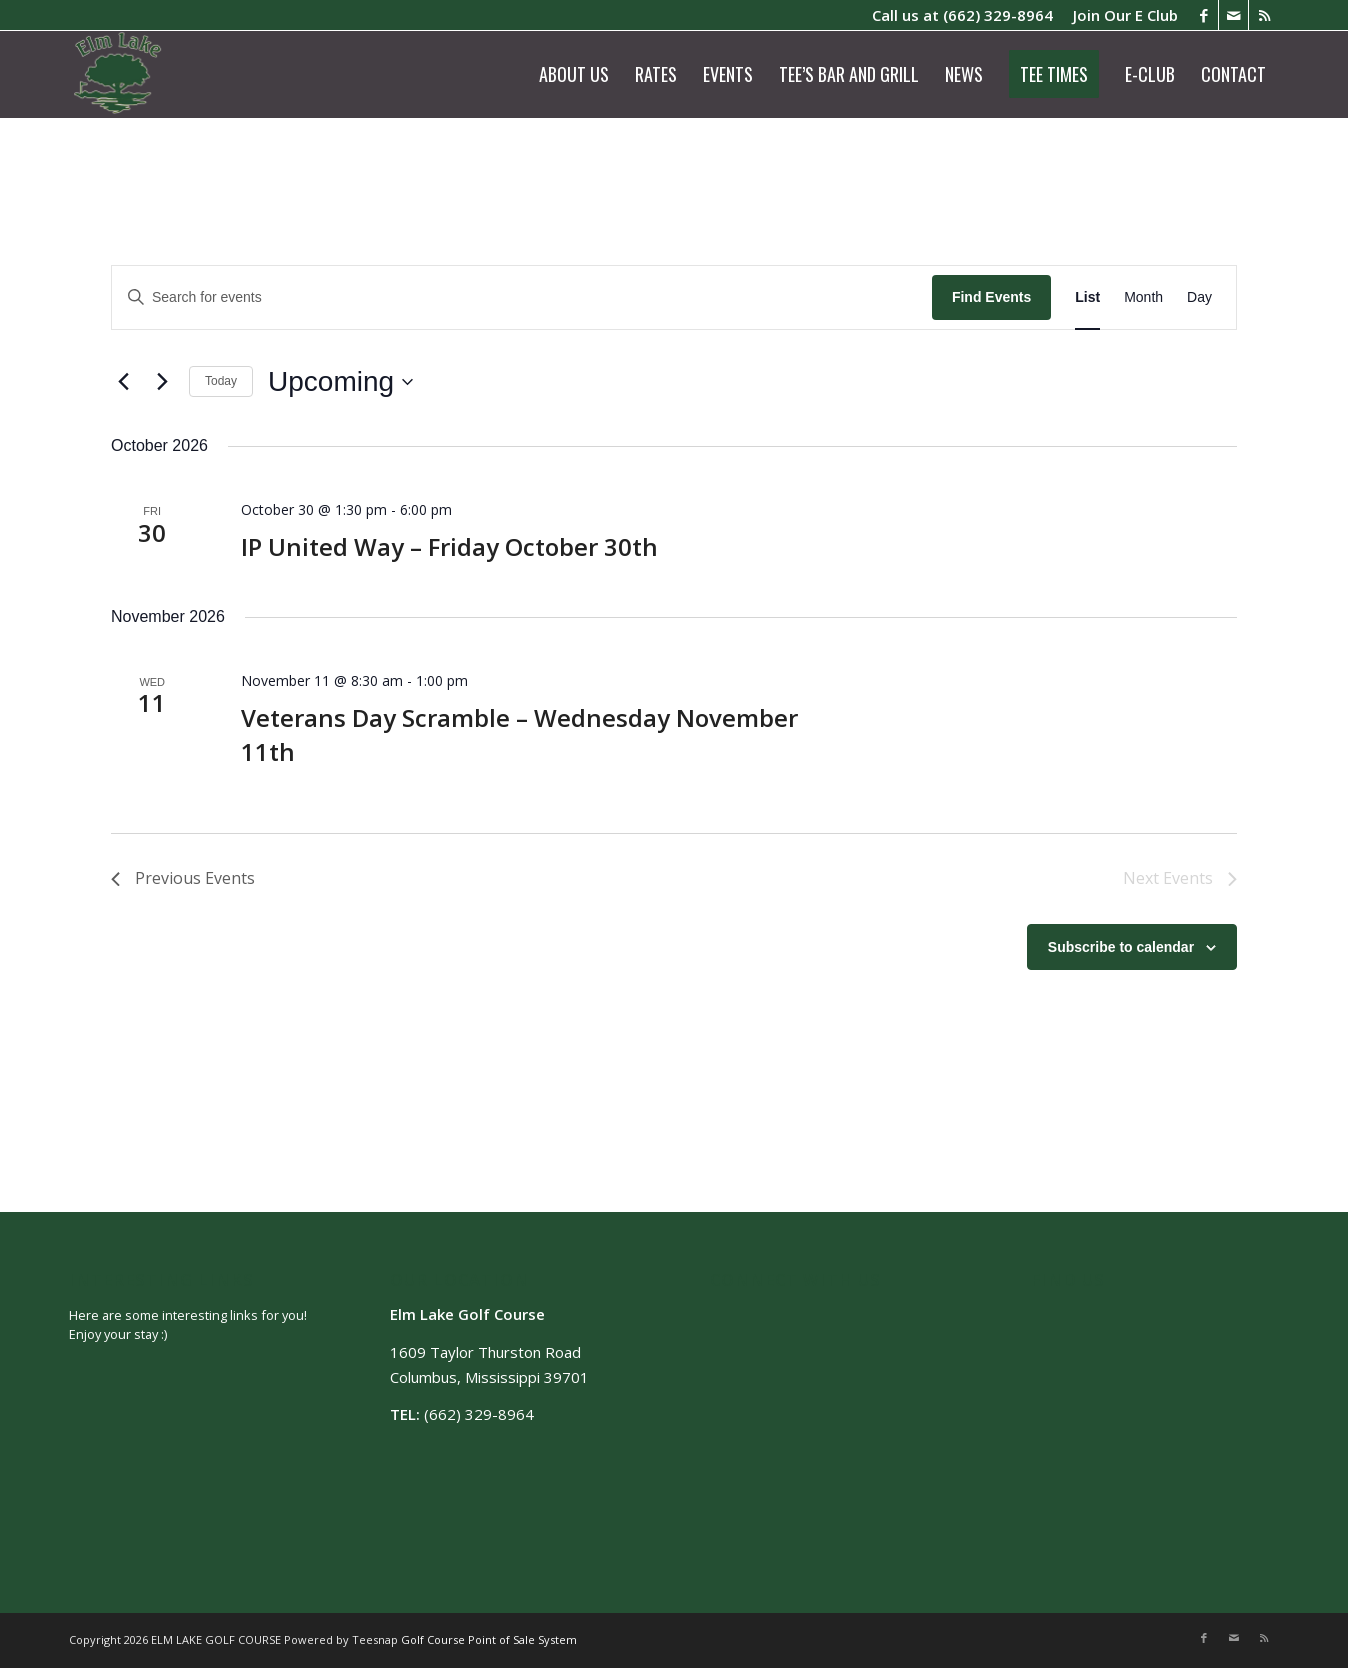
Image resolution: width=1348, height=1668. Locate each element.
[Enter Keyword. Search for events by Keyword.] (522, 297)
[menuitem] (1120, 15)
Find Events (991, 297)
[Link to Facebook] (1203, 15)
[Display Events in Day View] (1199, 297)
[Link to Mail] (1233, 15)
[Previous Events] (123, 382)
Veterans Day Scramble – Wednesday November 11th (519, 734)
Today (221, 381)
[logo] (118, 74)
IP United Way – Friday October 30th (449, 546)
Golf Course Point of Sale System (489, 1639)
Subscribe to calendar (1121, 947)
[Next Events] (162, 382)
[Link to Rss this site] (1264, 15)
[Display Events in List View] (1087, 297)
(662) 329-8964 (998, 15)
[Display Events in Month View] (1143, 297)
